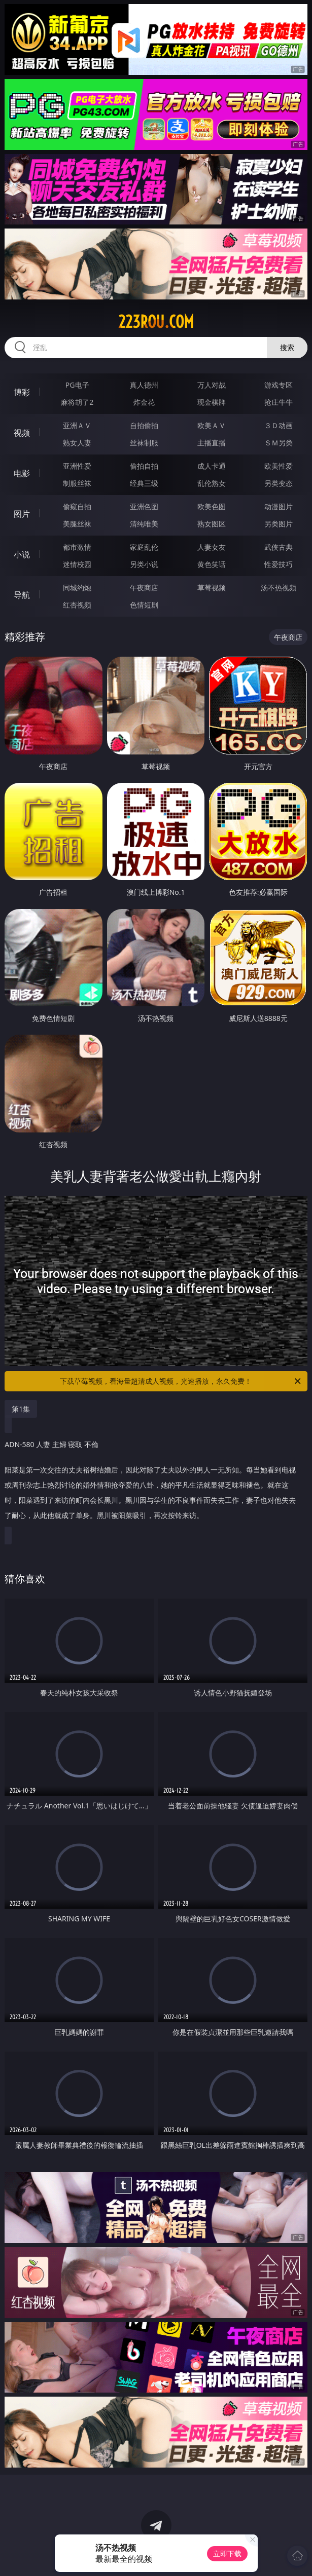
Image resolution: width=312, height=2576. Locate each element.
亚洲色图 (144, 506)
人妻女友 (211, 547)
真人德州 (144, 385)
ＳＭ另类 (278, 442)
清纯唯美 (144, 523)
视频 (22, 432)
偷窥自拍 (77, 506)
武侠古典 (278, 547)
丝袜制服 (144, 442)
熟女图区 (211, 523)
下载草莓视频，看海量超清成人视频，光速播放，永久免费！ (181, 1381)
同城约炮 (77, 587)
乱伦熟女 (211, 483)
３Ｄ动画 (278, 425)
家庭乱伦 (144, 547)
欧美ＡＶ (211, 425)
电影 (22, 473)
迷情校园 (77, 564)
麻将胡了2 (77, 402)
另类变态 (278, 483)
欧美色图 (211, 506)
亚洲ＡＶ (77, 425)
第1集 (21, 1409)
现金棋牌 (211, 402)
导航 (22, 594)
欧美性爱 (278, 466)
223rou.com (156, 322)
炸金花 (144, 402)
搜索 (287, 347)
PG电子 (77, 385)
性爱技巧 (278, 564)
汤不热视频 (278, 587)
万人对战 (211, 385)
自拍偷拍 (144, 425)
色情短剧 (144, 605)
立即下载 (227, 2553)
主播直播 (211, 442)
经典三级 (144, 483)
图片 (22, 513)
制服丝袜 (77, 483)
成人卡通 (211, 466)
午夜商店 (144, 587)
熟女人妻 (77, 442)
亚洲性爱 (77, 466)
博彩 (22, 392)
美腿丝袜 (77, 523)
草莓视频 (211, 587)
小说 (22, 554)
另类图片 (278, 523)
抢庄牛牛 (278, 402)
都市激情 (77, 547)
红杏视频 (77, 605)
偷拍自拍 (144, 466)
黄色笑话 (211, 564)
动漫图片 (278, 506)
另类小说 (144, 564)
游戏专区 (278, 385)
